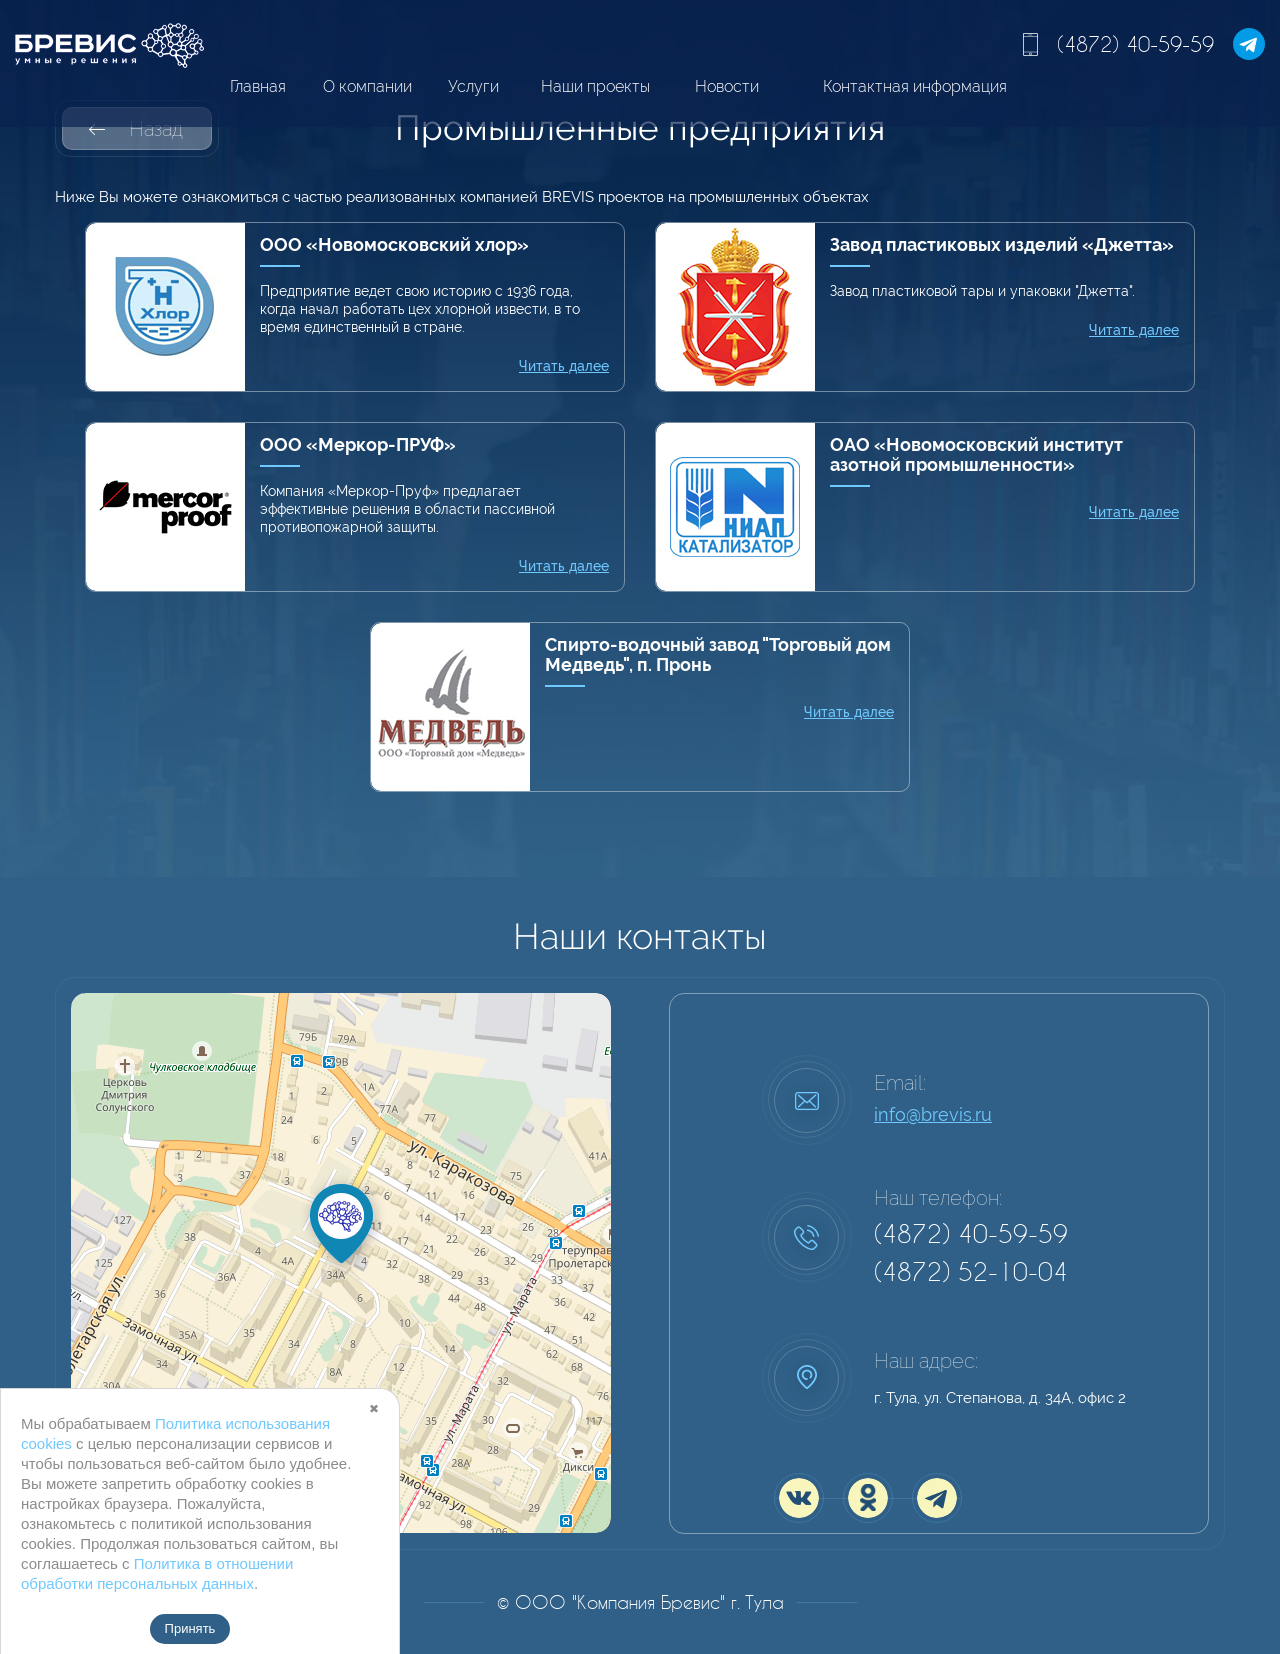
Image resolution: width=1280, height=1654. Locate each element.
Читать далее (564, 366)
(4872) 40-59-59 (1135, 44)
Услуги (473, 86)
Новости (727, 86)
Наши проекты (595, 86)
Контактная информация (915, 86)
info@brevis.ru (933, 1114)
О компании (367, 86)
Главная (258, 86)
